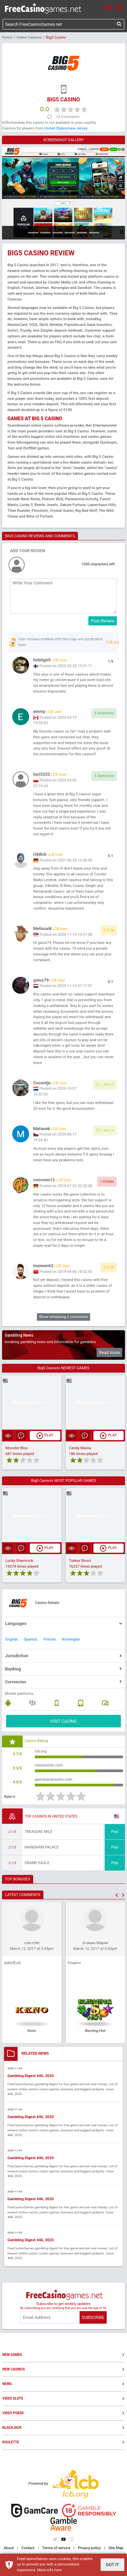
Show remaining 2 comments (63, 1317)
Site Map (115, 2548)
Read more (109, 1352)
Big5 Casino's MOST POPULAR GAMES (63, 1480)
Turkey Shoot (80, 1560)
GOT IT (112, 2564)
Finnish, (49, 1639)
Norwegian (71, 1639)
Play (114, 1831)
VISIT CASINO (63, 1721)
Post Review (102, 620)
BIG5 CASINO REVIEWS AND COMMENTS (40, 536)
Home (7, 37)
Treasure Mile (38, 1831)
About (9, 2548)
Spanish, (31, 1639)
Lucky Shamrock (19, 1560)
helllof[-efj (12, 1963)
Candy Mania (80, 1448)
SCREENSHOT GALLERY (63, 140)
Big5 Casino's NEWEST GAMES (63, 1368)
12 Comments (68, 117)
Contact (28, 2548)
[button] (117, 1895)
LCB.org (112, 642)
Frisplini (74, 1963)
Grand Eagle (37, 1863)
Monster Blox (16, 1448)
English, (11, 1639)
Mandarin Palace (42, 1847)
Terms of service (56, 2548)
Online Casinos (29, 37)
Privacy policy (89, 2548)
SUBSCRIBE (93, 2317)
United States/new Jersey (65, 128)
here (58, 2570)
